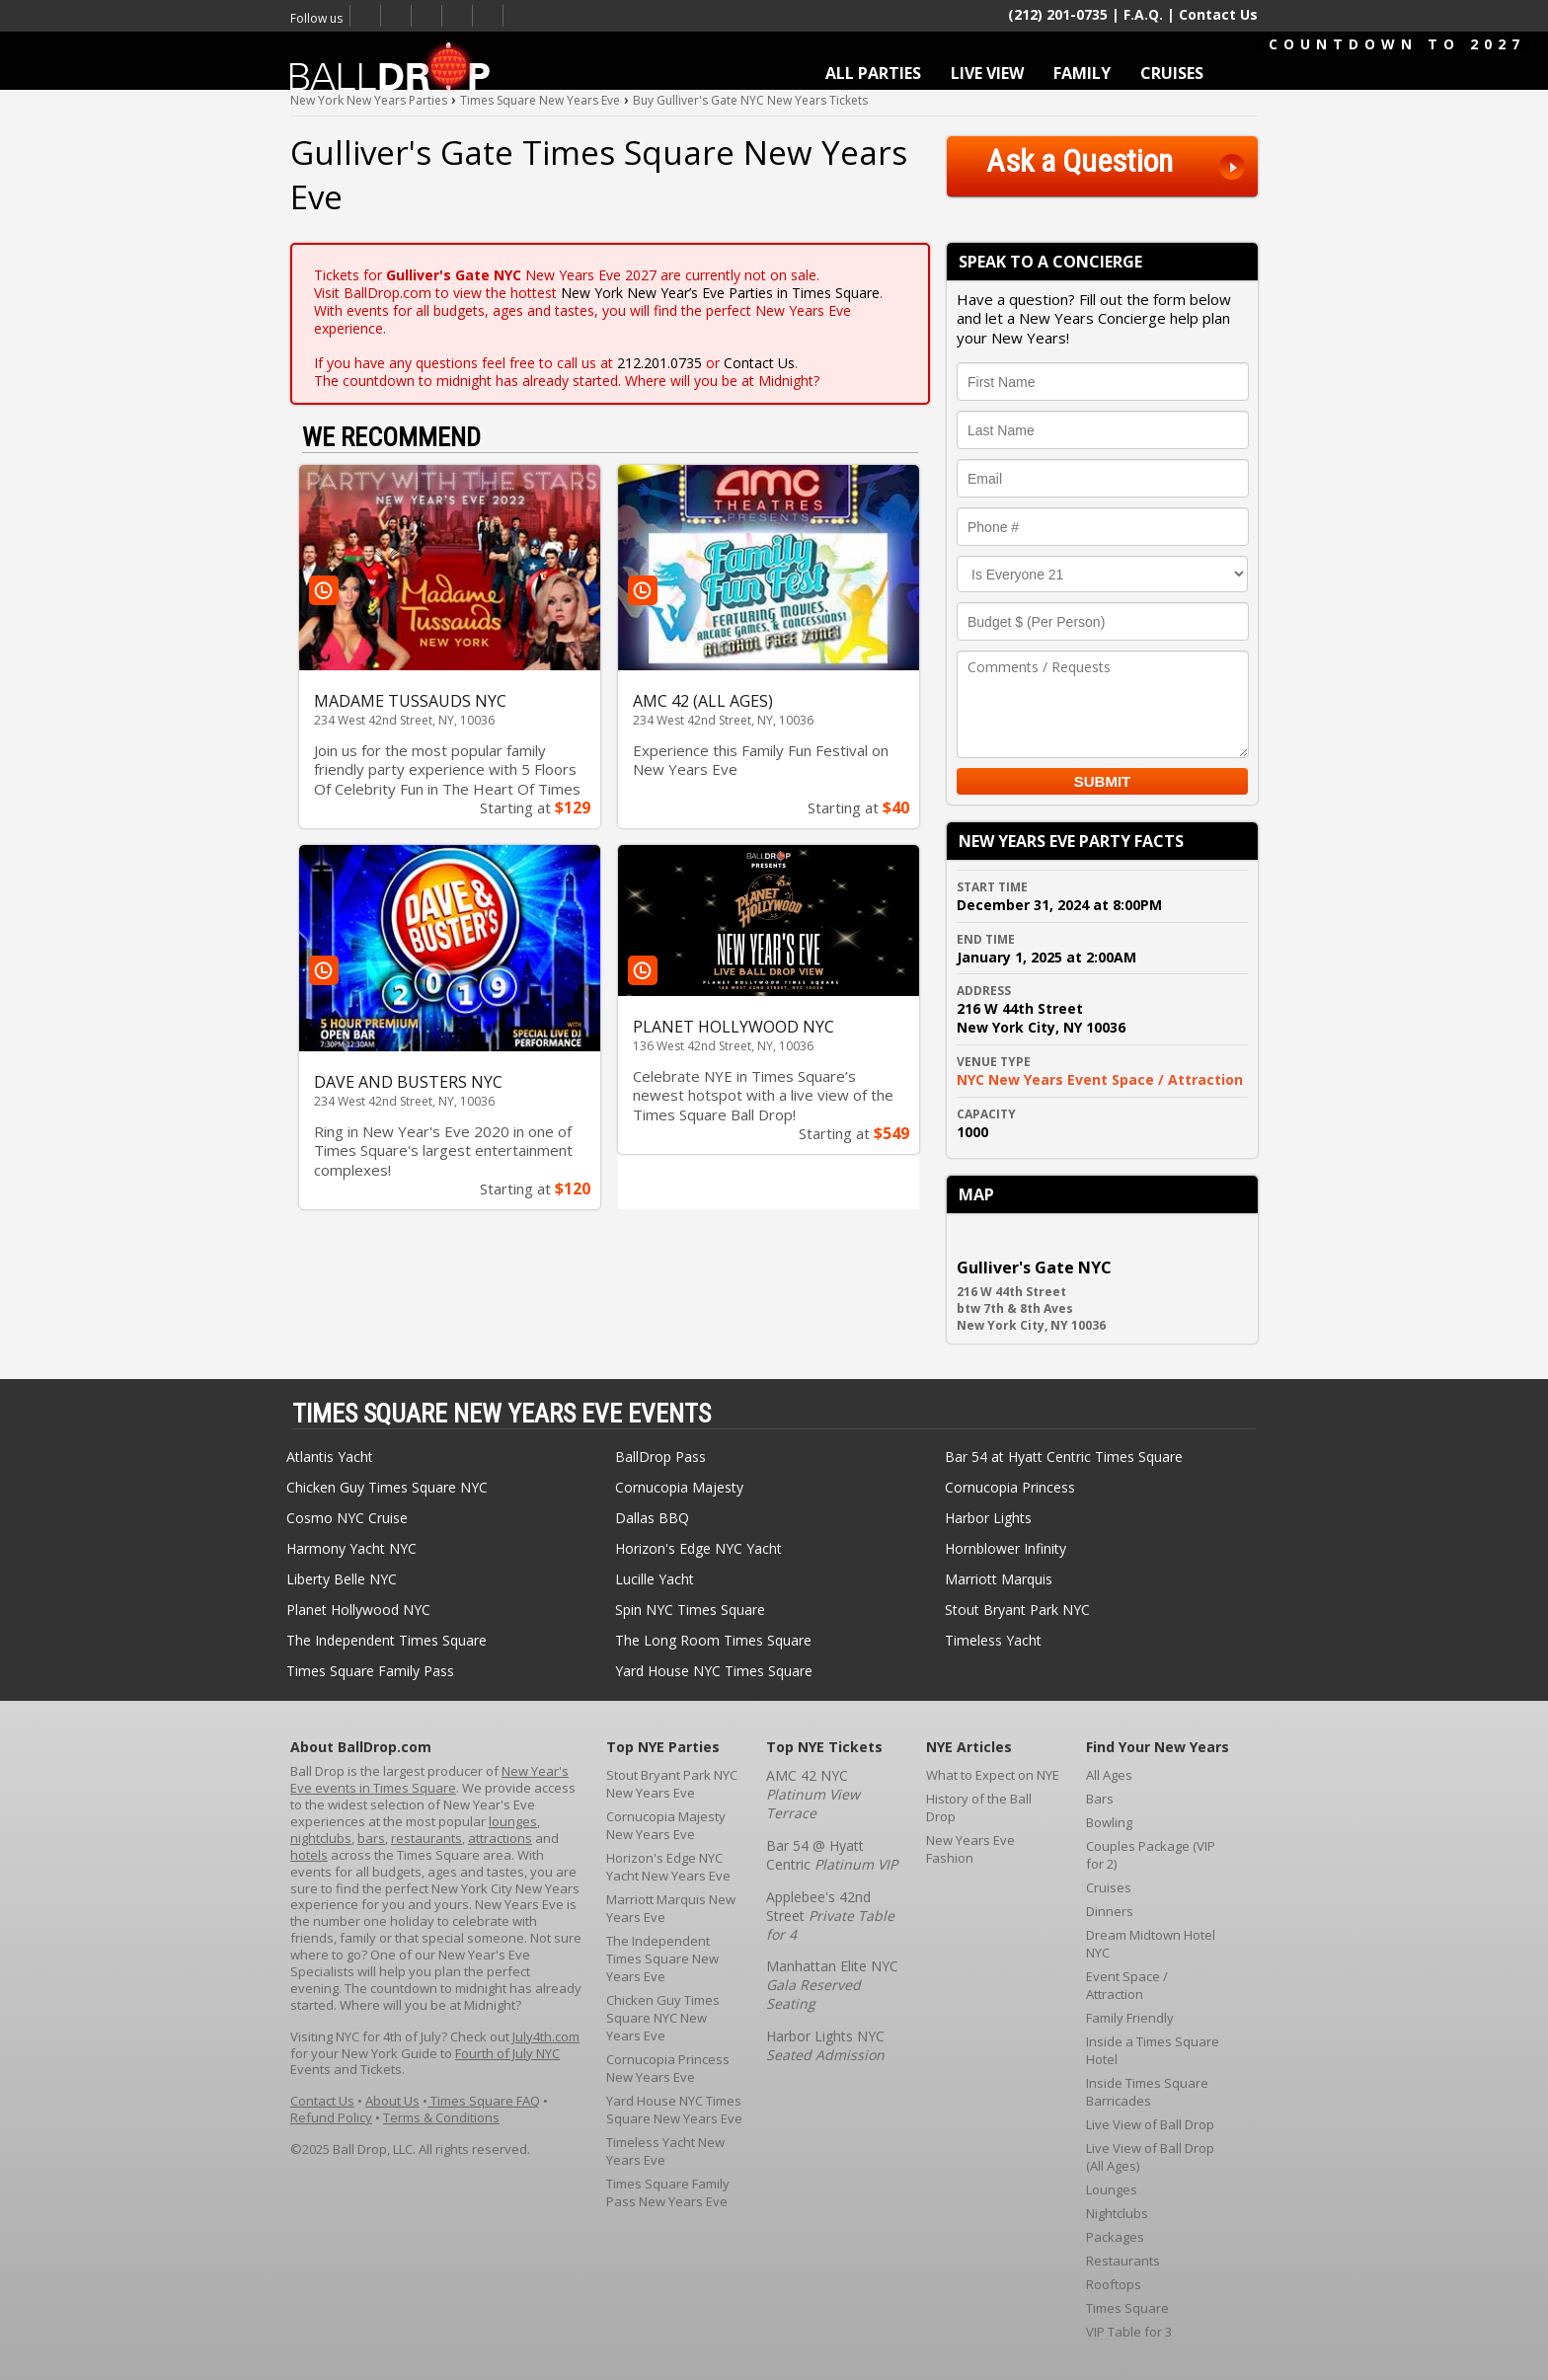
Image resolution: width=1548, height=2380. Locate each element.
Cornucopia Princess (1010, 1487)
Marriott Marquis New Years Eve (670, 1908)
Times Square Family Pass (370, 1670)
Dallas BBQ (652, 1517)
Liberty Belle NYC (341, 1579)
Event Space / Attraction (1127, 1985)
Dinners (1109, 1911)
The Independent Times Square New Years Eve (662, 1958)
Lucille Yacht (654, 1579)
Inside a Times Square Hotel (1152, 2050)
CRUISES (1171, 73)
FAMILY (1082, 73)
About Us (392, 2101)
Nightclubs (1117, 2213)
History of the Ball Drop (979, 1807)
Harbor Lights (988, 1517)
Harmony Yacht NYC (351, 1548)
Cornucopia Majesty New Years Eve (666, 1825)
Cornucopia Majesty (679, 1487)
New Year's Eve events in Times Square (429, 1779)
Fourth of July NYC (507, 2053)
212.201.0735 (659, 362)
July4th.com (546, 2036)
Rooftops (1113, 2284)
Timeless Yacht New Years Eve (665, 2151)
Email (488, 16)
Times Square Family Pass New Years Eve (668, 2192)
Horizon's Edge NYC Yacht (698, 1548)
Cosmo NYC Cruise (347, 1517)
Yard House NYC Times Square (714, 1670)
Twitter (396, 16)
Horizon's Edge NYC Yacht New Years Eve (668, 1866)
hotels (309, 1855)
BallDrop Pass (660, 1456)
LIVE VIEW (987, 73)
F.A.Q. (1143, 14)
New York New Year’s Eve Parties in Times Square (720, 292)
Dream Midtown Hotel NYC (1150, 1943)
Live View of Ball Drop (1150, 2124)
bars (371, 1838)
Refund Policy (331, 2117)
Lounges (1111, 2189)
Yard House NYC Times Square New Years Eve (674, 2109)
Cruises (1108, 1887)
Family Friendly (1130, 2018)
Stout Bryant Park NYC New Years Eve (671, 1784)
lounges (513, 1821)
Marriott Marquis (998, 1579)
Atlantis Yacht (329, 1456)
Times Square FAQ (483, 2101)
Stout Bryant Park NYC (1017, 1609)
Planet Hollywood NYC (358, 1609)
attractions (500, 1838)
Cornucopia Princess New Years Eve (668, 2068)
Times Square (1127, 2308)
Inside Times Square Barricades (1147, 2092)
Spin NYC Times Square (690, 1609)
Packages (1115, 2237)
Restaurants (1123, 2260)
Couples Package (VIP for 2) (1150, 1855)
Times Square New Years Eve (427, 16)
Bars (1100, 1798)
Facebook (365, 16)
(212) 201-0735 (1058, 14)
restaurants (426, 1838)
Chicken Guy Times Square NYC (387, 1487)
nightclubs (320, 1838)
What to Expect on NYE (992, 1775)
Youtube (457, 16)
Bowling (1109, 1822)
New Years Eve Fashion (970, 1849)
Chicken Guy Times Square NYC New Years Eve (663, 2017)
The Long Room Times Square (713, 1640)
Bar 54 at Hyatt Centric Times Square (1064, 1456)
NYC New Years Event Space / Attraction (1100, 1079)
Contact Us (1218, 14)
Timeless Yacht (993, 1640)
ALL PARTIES (873, 73)
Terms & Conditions (441, 2117)
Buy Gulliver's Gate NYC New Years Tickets (750, 100)
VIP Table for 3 (1129, 2332)
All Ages (1109, 1775)
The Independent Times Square (386, 1640)
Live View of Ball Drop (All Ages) (1150, 2157)
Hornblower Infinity (1005, 1548)
